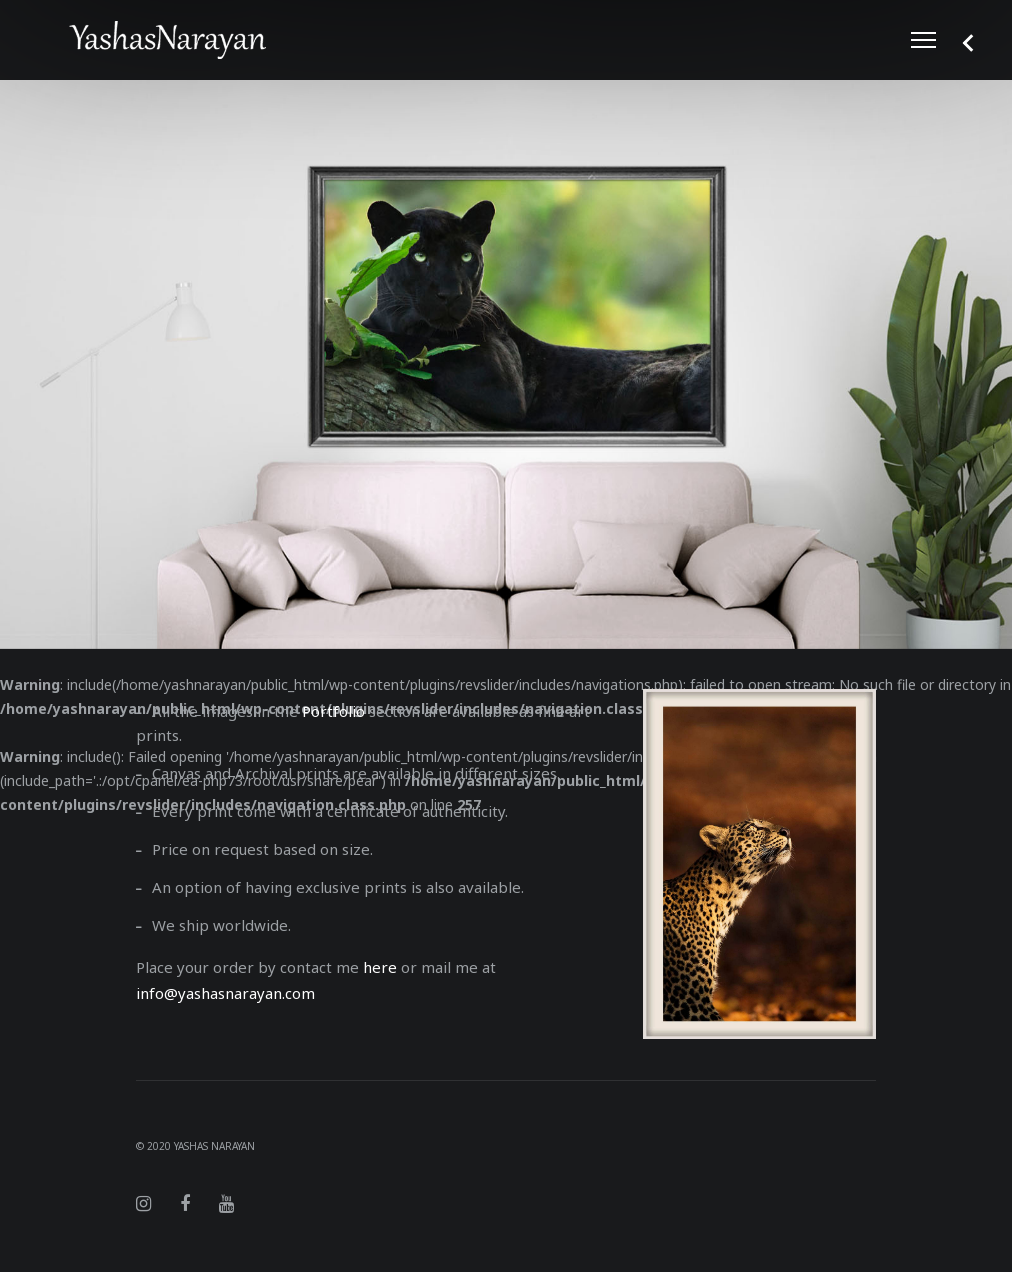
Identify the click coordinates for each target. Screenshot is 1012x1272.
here (380, 967)
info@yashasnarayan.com (225, 993)
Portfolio (333, 711)
